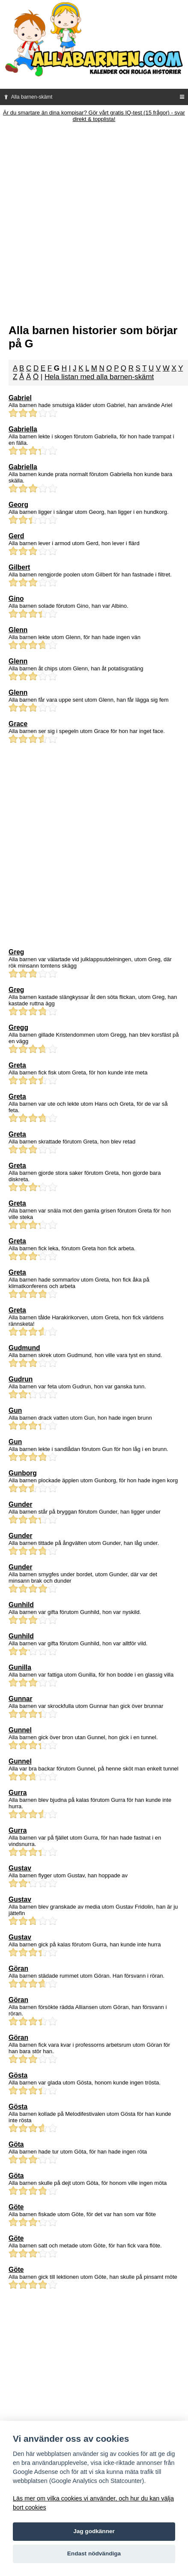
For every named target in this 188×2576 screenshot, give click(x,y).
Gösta (18, 2075)
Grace (18, 723)
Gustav (20, 1868)
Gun (15, 1410)
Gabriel (20, 397)
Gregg (18, 1027)
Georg (18, 504)
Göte (16, 2207)
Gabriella (23, 429)
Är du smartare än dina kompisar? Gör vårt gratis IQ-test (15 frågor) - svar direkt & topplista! (94, 115)
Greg (16, 952)
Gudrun (21, 1379)
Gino (16, 598)
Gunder (20, 1504)
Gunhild (21, 1604)
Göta (16, 2144)
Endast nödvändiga (94, 2553)
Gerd (16, 536)
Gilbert (19, 567)
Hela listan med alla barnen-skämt (99, 377)
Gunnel (20, 1730)
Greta (17, 1065)
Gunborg (23, 1473)
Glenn (18, 629)
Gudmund (24, 1347)
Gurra (18, 1792)
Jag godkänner (94, 2531)
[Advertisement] (94, 221)
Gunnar (20, 1698)
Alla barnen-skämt (27, 97)
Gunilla (20, 1667)
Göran (18, 1968)
